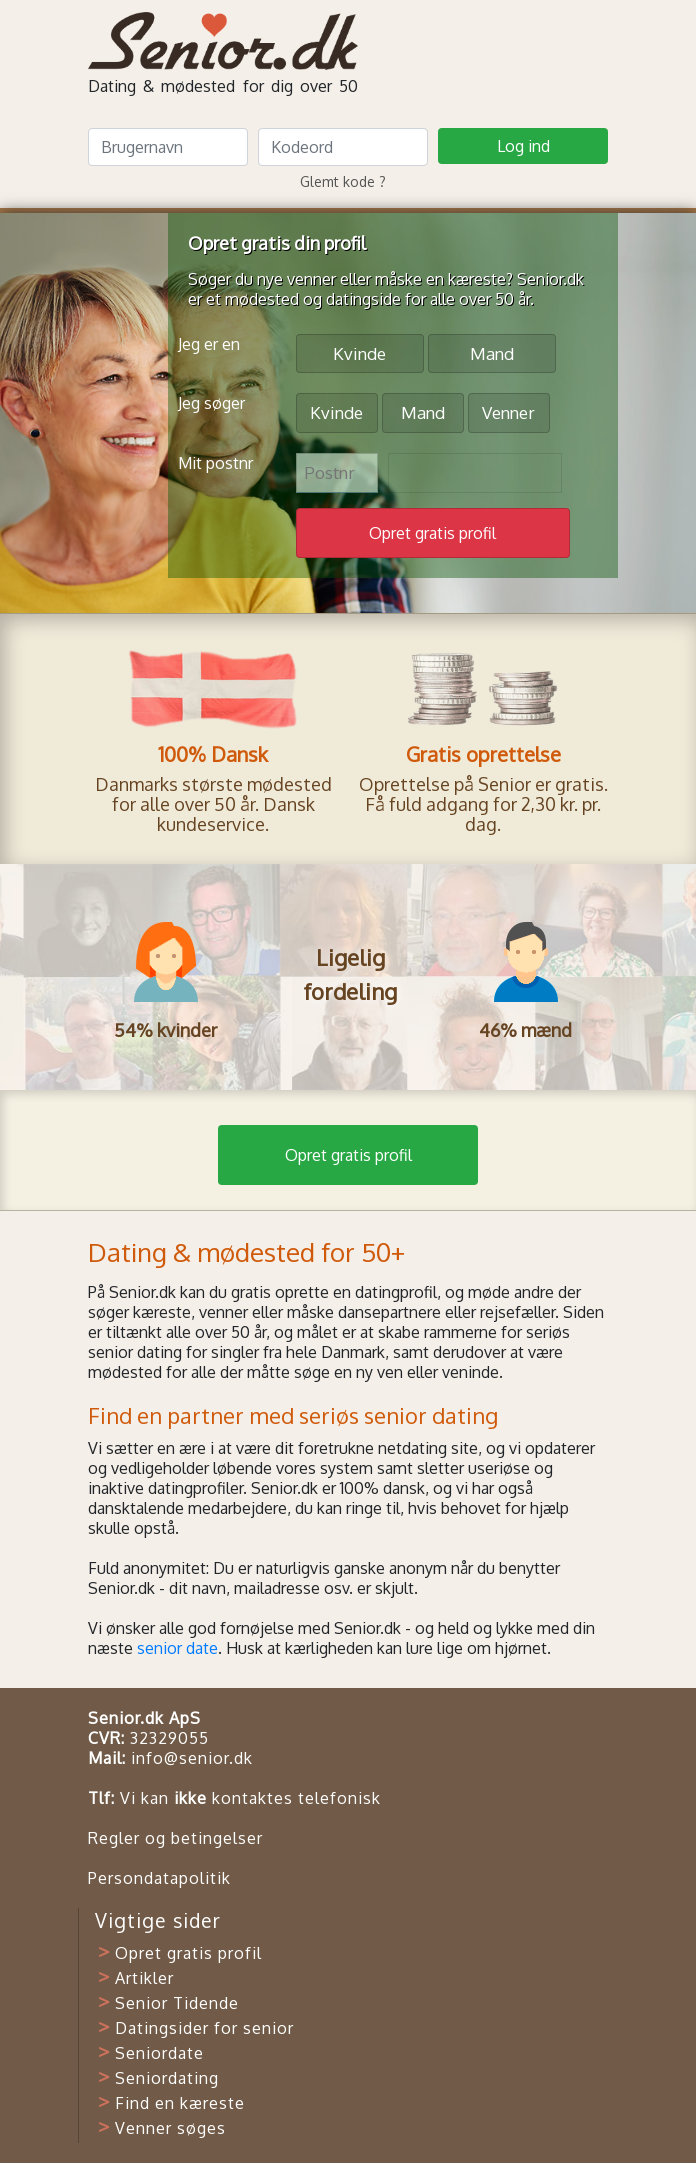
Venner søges (170, 2128)
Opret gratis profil (348, 1155)
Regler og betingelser (175, 1838)
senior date (177, 1648)
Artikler (144, 1978)
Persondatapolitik (159, 1878)
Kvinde (359, 352)
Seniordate (159, 2053)
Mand (492, 352)
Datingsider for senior (204, 2028)
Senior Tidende (177, 2003)
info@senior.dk (192, 1758)
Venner (508, 411)
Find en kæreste (180, 2103)
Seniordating (167, 2078)
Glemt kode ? (343, 181)
